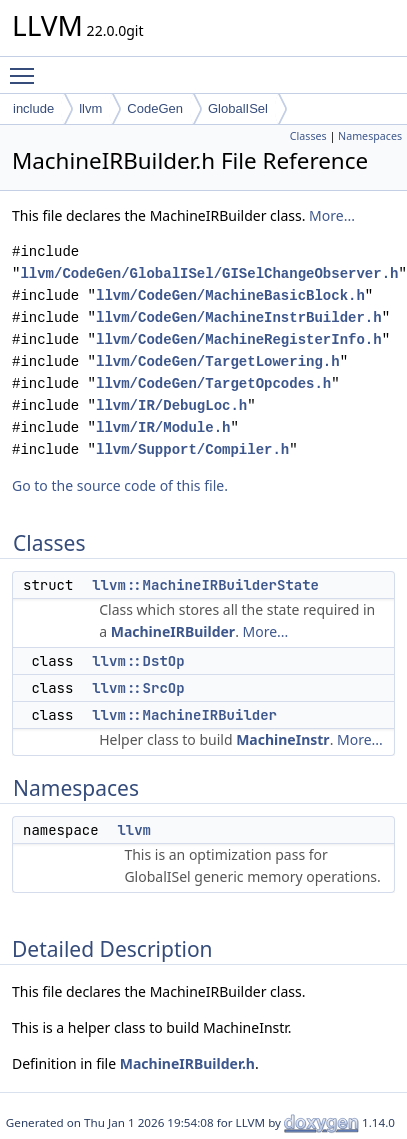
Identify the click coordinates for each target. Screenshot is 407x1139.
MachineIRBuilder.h (187, 1063)
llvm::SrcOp (138, 688)
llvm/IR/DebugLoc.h (171, 405)
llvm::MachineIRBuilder (184, 715)
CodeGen (155, 108)
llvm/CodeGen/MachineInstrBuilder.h (239, 317)
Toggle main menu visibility (27, 67)
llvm (90, 108)
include (33, 108)
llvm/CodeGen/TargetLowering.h (218, 361)
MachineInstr (282, 739)
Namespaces (370, 136)
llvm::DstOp (138, 661)
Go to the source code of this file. (120, 485)
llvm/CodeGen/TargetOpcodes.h (213, 383)
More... (332, 215)
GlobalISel (238, 108)
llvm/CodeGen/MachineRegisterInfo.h (239, 339)
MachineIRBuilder (173, 631)
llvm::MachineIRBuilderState (205, 585)
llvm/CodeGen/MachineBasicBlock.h (230, 295)
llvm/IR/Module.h (163, 427)
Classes (308, 136)
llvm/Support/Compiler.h (192, 449)
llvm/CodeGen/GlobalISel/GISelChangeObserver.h (209, 273)
